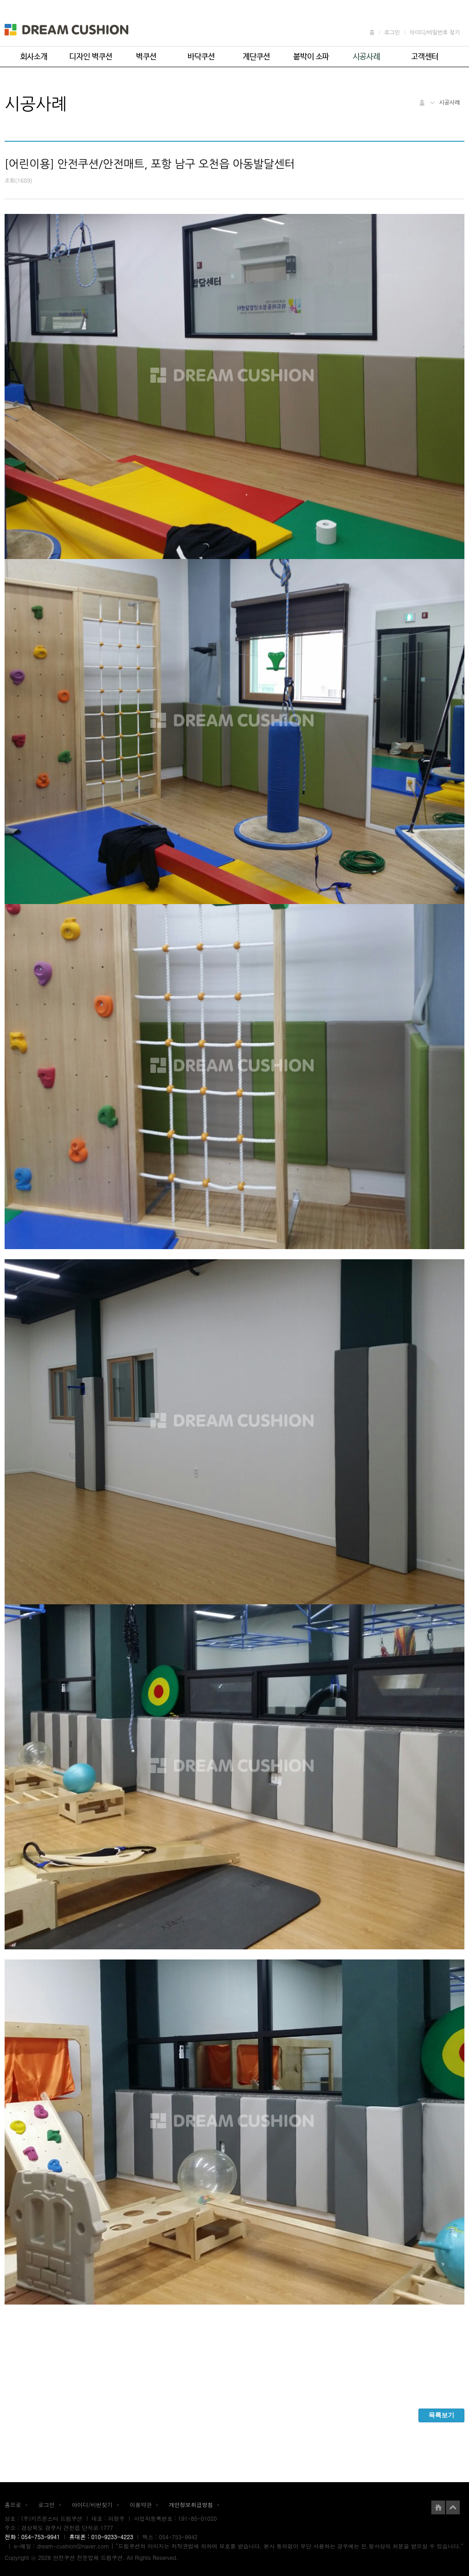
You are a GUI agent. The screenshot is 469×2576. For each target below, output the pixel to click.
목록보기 (441, 2415)
